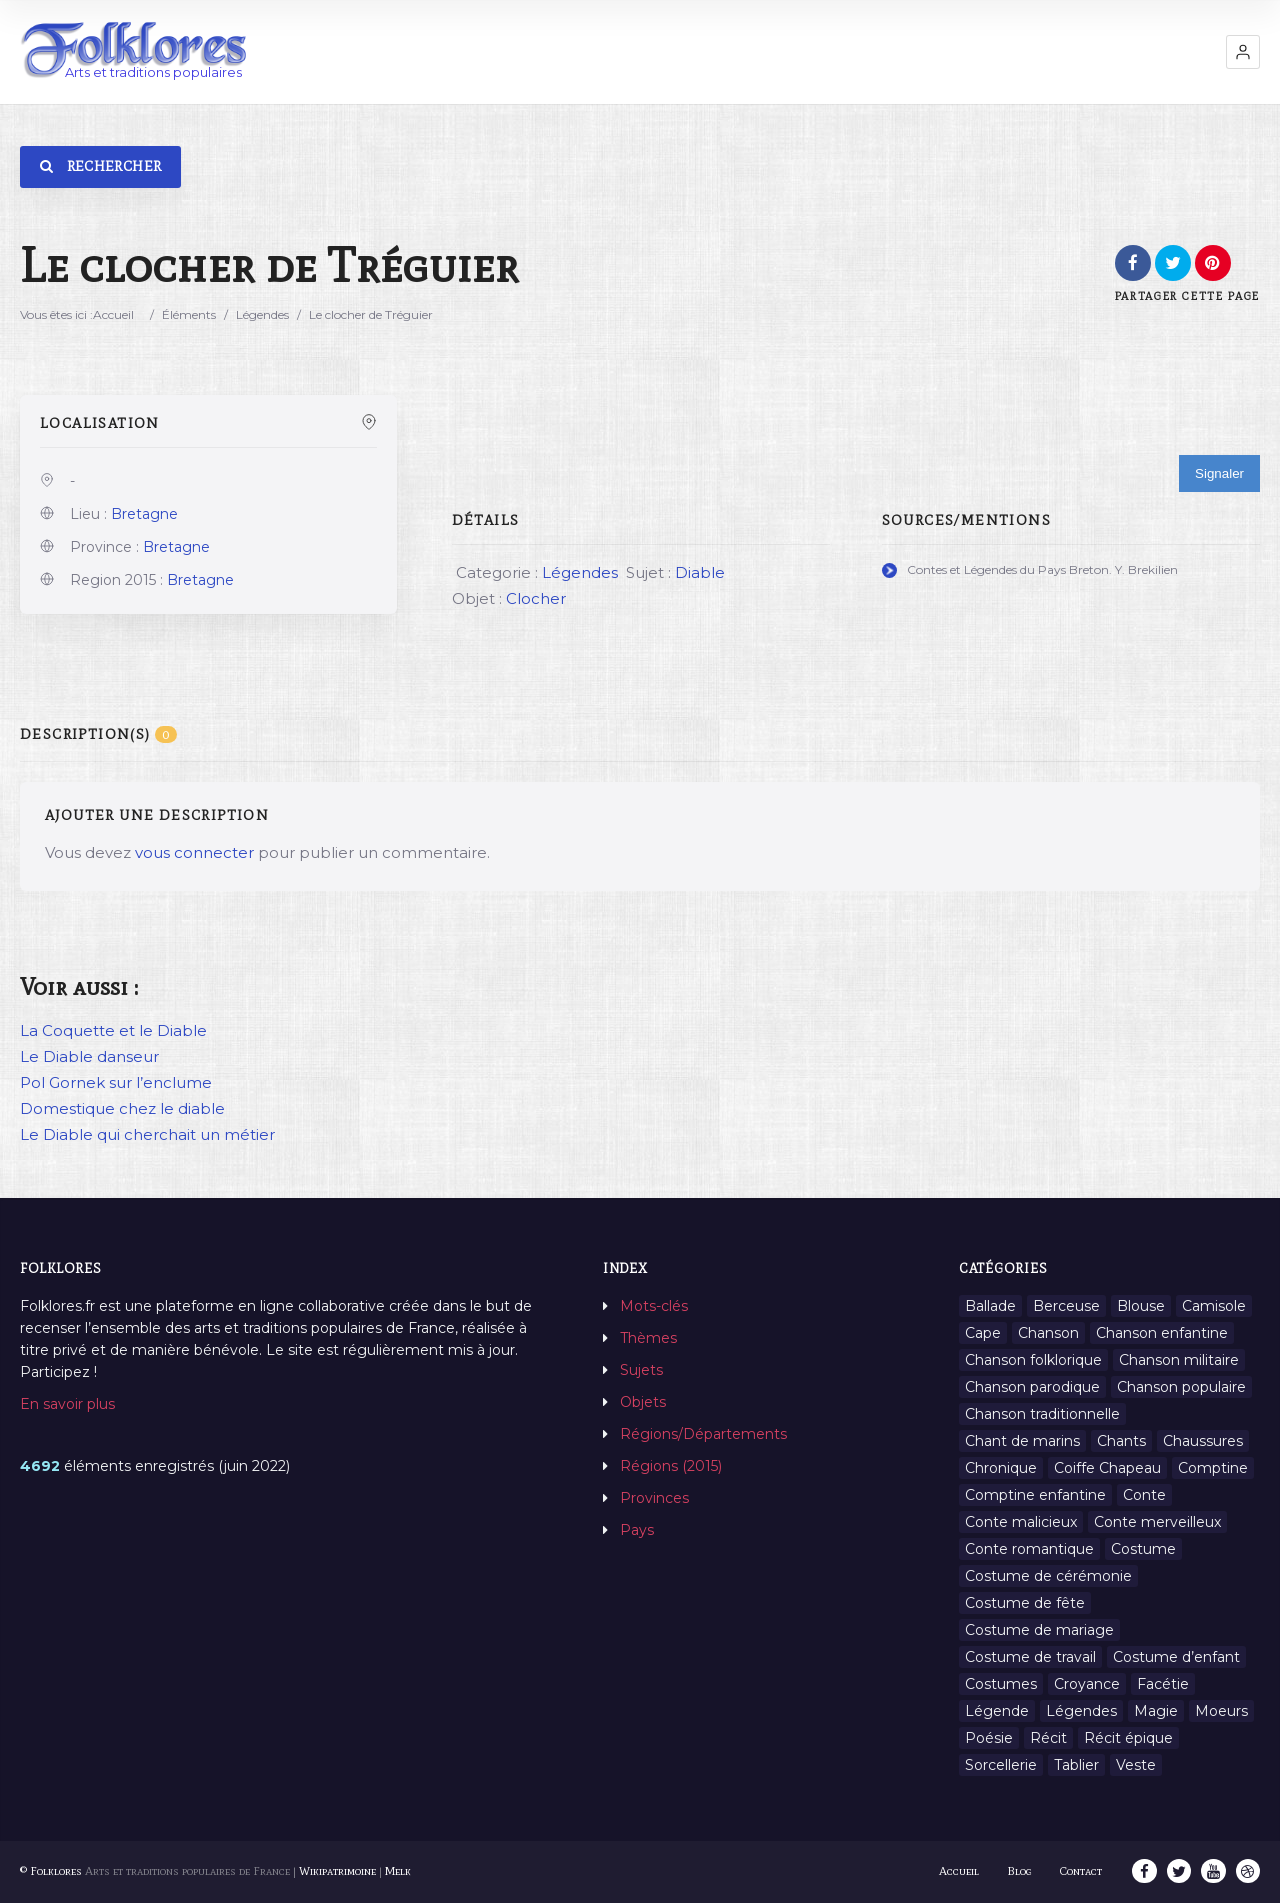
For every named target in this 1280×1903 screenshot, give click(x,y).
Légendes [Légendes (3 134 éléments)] (1081, 1711)
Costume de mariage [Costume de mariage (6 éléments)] (1039, 1630)
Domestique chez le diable (122, 1108)
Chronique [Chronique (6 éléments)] (1001, 1468)
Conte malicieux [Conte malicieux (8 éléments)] (1021, 1522)
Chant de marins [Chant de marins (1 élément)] (1022, 1441)
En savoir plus (67, 1404)
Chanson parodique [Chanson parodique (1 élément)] (1032, 1387)
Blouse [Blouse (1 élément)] (1141, 1306)
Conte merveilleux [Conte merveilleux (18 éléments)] (1157, 1522)
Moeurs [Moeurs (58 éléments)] (1221, 1711)
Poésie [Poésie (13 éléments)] (989, 1738)
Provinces (654, 1498)
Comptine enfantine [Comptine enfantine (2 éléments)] (1035, 1495)
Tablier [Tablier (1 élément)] (1076, 1765)
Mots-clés (654, 1306)
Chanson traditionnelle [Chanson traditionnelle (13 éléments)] (1042, 1414)
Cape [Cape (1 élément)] (983, 1333)
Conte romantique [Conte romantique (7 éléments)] (1029, 1549)
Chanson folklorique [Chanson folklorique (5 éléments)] (1033, 1360)
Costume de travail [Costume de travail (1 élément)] (1030, 1657)
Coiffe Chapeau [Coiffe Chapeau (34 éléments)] (1107, 1468)
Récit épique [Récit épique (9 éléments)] (1128, 1738)
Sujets (641, 1370)
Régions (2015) (671, 1466)
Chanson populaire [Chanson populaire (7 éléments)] (1181, 1387)
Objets (643, 1402)
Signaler (1219, 473)
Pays (637, 1530)
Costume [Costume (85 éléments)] (1143, 1549)
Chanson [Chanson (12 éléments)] (1048, 1333)
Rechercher (100, 166)
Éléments (189, 314)
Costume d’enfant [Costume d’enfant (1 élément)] (1176, 1657)
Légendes (262, 314)
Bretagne (144, 514)
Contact (1083, 1871)
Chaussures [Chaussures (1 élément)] (1203, 1441)
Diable (700, 572)
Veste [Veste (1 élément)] (1136, 1765)
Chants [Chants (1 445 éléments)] (1121, 1441)
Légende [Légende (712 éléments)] (997, 1711)
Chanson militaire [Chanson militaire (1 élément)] (1179, 1360)
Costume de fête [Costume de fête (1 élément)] (1025, 1603)
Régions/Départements (703, 1434)
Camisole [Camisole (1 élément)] (1214, 1306)
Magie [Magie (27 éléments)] (1156, 1711)
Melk (398, 1871)
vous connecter (194, 852)
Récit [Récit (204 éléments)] (1048, 1738)
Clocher (536, 598)
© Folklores (51, 1871)
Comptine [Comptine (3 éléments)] (1213, 1468)
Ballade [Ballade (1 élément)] (990, 1306)
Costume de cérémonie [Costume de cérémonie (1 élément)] (1048, 1576)
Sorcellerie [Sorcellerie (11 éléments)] (1001, 1765)
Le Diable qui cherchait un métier (147, 1134)
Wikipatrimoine (337, 1871)
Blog (1021, 1871)
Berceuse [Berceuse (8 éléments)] (1066, 1306)
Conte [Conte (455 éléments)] (1144, 1495)
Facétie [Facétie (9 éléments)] (1163, 1684)
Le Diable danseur (89, 1056)
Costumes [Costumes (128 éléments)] (1001, 1684)
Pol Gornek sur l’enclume (116, 1082)
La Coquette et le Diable (113, 1030)
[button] (1243, 52)
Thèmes (648, 1338)
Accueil (113, 314)
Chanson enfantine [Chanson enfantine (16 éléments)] (1162, 1333)
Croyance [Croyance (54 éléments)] (1087, 1684)
